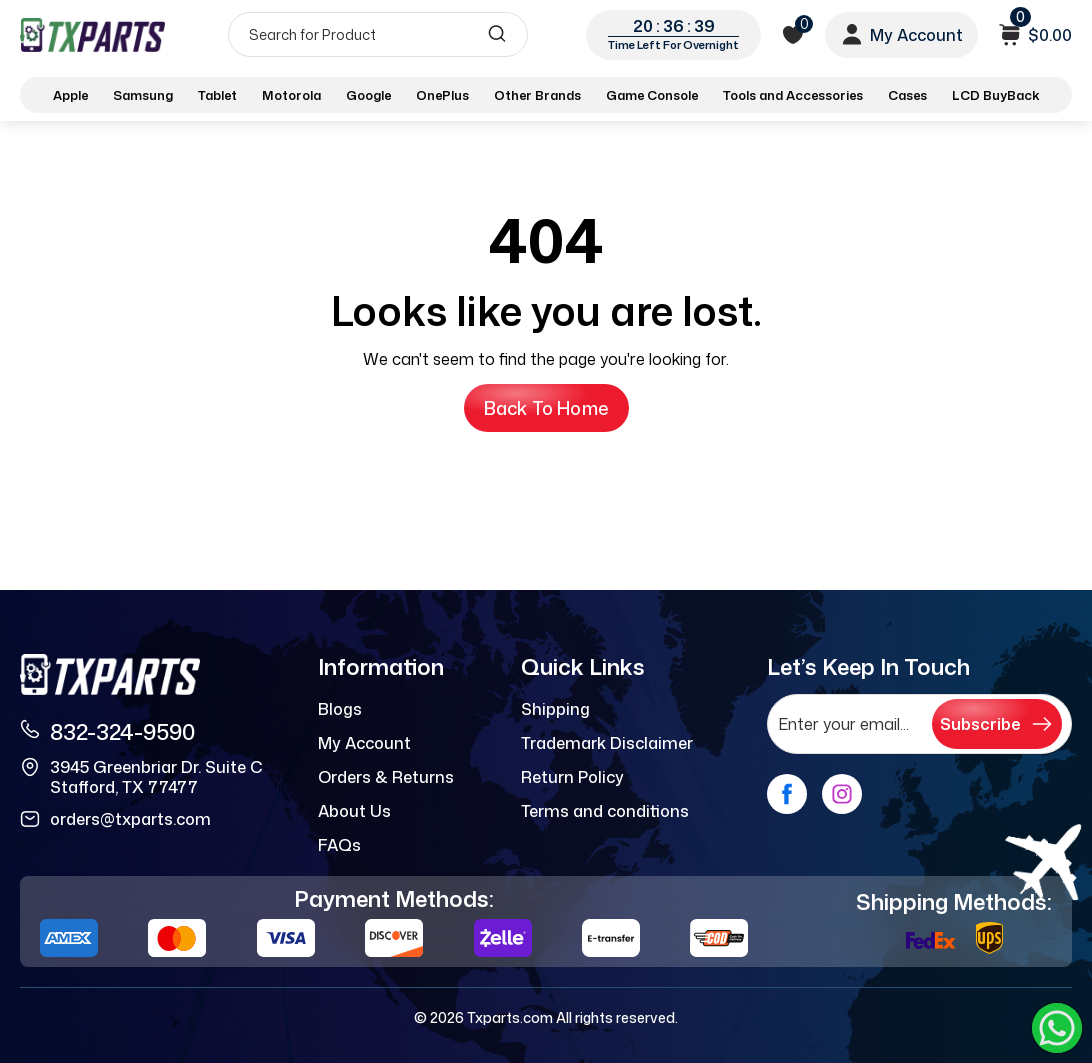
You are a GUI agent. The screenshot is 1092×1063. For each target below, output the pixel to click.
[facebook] (787, 794)
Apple (70, 95)
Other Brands (537, 95)
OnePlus (442, 95)
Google (368, 95)
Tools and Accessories (793, 95)
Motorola (291, 95)
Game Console (652, 95)
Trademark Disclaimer (607, 743)
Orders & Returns (386, 777)
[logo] (92, 34)
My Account (364, 743)
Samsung (143, 95)
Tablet (217, 95)
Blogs (340, 709)
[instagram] (842, 794)
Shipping (555, 709)
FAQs (339, 845)
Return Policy (572, 777)
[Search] (378, 34)
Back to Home (546, 408)
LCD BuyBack (996, 95)
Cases (907, 95)
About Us (354, 811)
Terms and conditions (605, 811)
